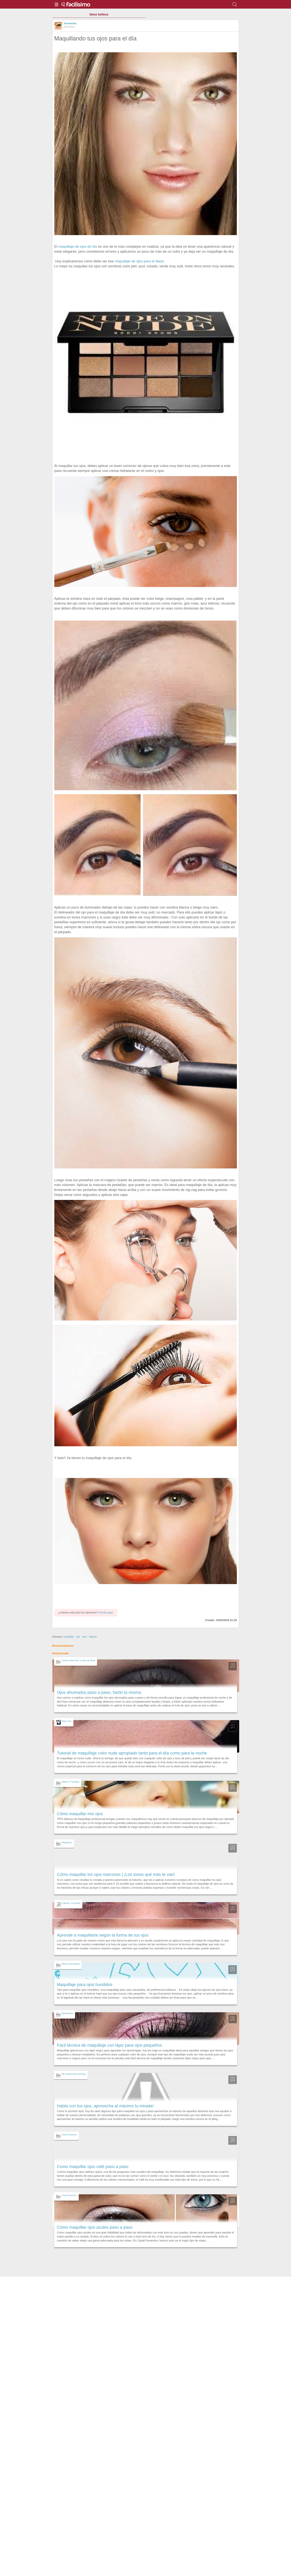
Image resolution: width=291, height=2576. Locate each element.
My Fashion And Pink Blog (74, 2074)
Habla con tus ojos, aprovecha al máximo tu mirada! (105, 2106)
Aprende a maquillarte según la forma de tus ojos (102, 1935)
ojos (84, 1637)
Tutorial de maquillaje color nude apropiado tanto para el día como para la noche (132, 1753)
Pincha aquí (106, 1612)
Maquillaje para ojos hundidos (85, 1984)
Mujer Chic (66, 1721)
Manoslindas (67, 2013)
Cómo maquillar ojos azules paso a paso (95, 2227)
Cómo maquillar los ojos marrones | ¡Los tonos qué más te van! (116, 1874)
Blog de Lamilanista (71, 1964)
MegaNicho (67, 1842)
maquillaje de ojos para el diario (139, 261)
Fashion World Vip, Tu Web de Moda (78, 1660)
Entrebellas (70, 23)
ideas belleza (98, 14)
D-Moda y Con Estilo (71, 1903)
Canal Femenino (69, 2134)
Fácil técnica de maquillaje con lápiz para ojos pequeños (109, 2045)
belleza (93, 1637)
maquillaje (68, 1637)
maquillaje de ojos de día (77, 246)
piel (78, 1637)
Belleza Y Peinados (70, 1782)
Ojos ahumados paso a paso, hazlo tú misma (99, 1692)
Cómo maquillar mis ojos (80, 1813)
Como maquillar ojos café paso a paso (92, 2166)
